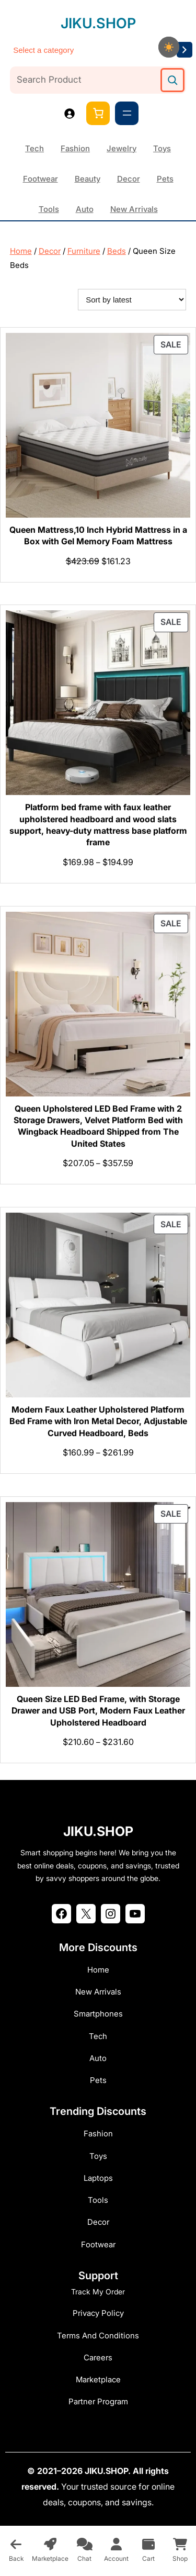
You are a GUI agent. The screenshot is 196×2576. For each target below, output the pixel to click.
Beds (116, 251)
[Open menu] (127, 113)
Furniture (83, 251)
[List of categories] (90, 50)
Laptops (98, 2178)
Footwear (40, 179)
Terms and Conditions (98, 2335)
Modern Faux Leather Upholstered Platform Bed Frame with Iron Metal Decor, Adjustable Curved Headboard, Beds (98, 1421)
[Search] (172, 80)
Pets (165, 179)
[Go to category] (184, 50)
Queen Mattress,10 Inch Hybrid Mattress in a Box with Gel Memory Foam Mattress (98, 535)
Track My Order (98, 2291)
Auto (85, 209)
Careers (98, 2357)
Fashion (75, 148)
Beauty (87, 179)
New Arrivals (134, 209)
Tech (34, 148)
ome (101, 1970)
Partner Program (98, 2401)
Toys (162, 148)
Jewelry (121, 148)
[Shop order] (132, 299)
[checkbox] (168, 47)
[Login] (69, 113)
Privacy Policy (98, 2313)
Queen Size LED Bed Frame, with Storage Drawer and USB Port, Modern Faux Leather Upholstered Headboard (98, 1711)
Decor (128, 179)
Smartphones (98, 2014)
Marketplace (98, 2379)
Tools (49, 209)
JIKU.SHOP (98, 23)
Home (21, 251)
